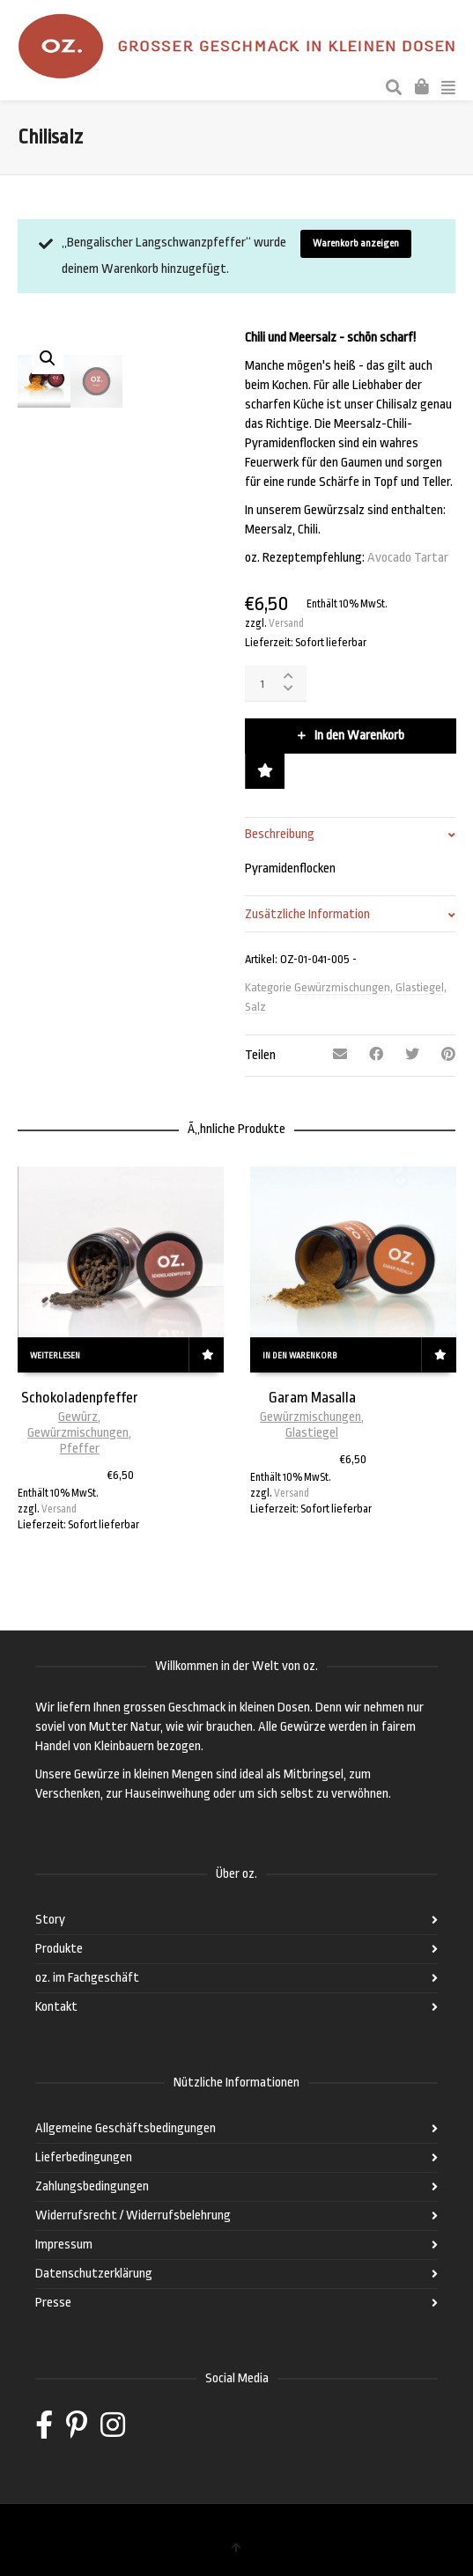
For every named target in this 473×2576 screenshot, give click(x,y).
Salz (255, 1006)
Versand (286, 623)
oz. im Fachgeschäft (87, 1977)
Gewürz (78, 1416)
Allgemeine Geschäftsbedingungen (125, 2128)
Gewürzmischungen (342, 987)
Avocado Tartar (407, 557)
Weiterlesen (55, 1355)
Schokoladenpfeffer (79, 1397)
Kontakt (56, 2006)
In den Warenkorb (359, 735)
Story (50, 1919)
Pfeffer (80, 1448)
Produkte (59, 1948)
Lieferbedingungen (83, 2157)
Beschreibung (279, 834)
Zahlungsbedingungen (92, 2186)
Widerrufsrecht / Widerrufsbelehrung (133, 2215)
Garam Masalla (312, 1397)
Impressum (63, 2244)
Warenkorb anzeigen (356, 243)
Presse (53, 2302)
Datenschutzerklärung (93, 2273)
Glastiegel (419, 987)
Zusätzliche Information (307, 914)
